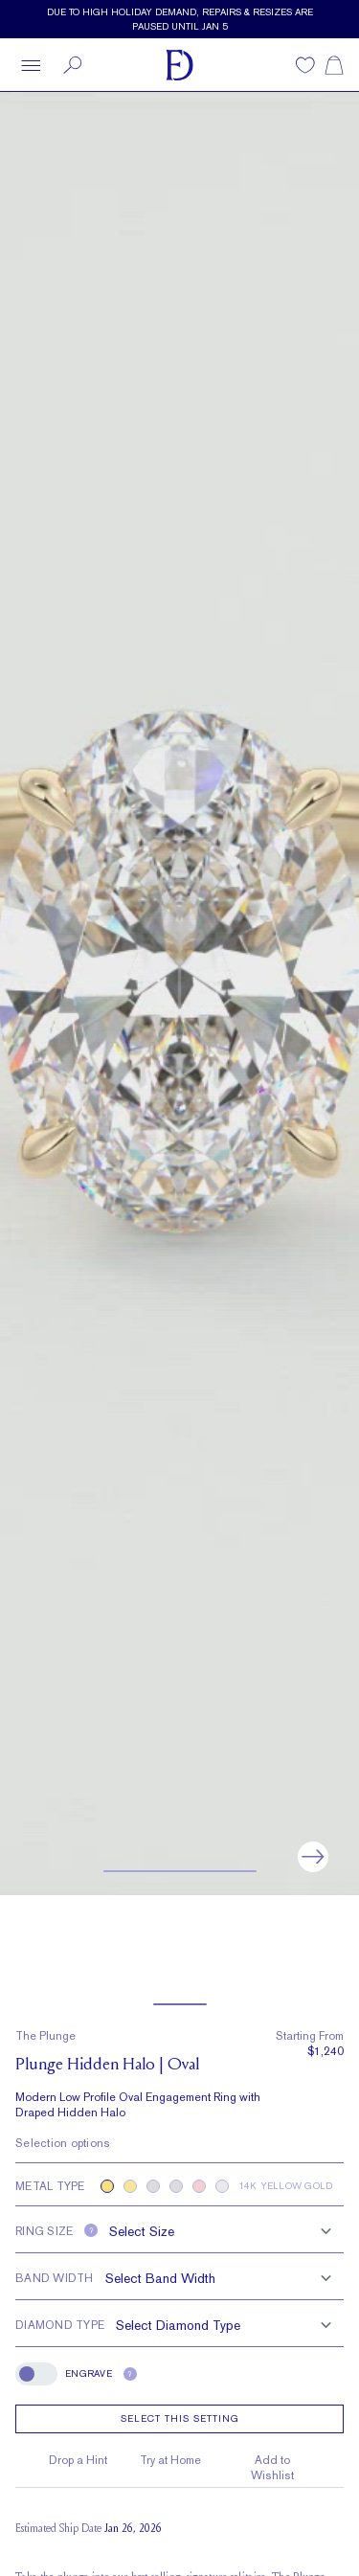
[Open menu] (30, 65)
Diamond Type (59, 2325)
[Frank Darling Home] (179, 65)
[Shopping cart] (334, 65)
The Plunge (45, 2036)
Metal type (50, 2186)
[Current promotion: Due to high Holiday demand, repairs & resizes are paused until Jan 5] (179, 19)
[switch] (36, 2373)
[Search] (73, 65)
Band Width (54, 2278)
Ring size (44, 2231)
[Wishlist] (305, 65)
